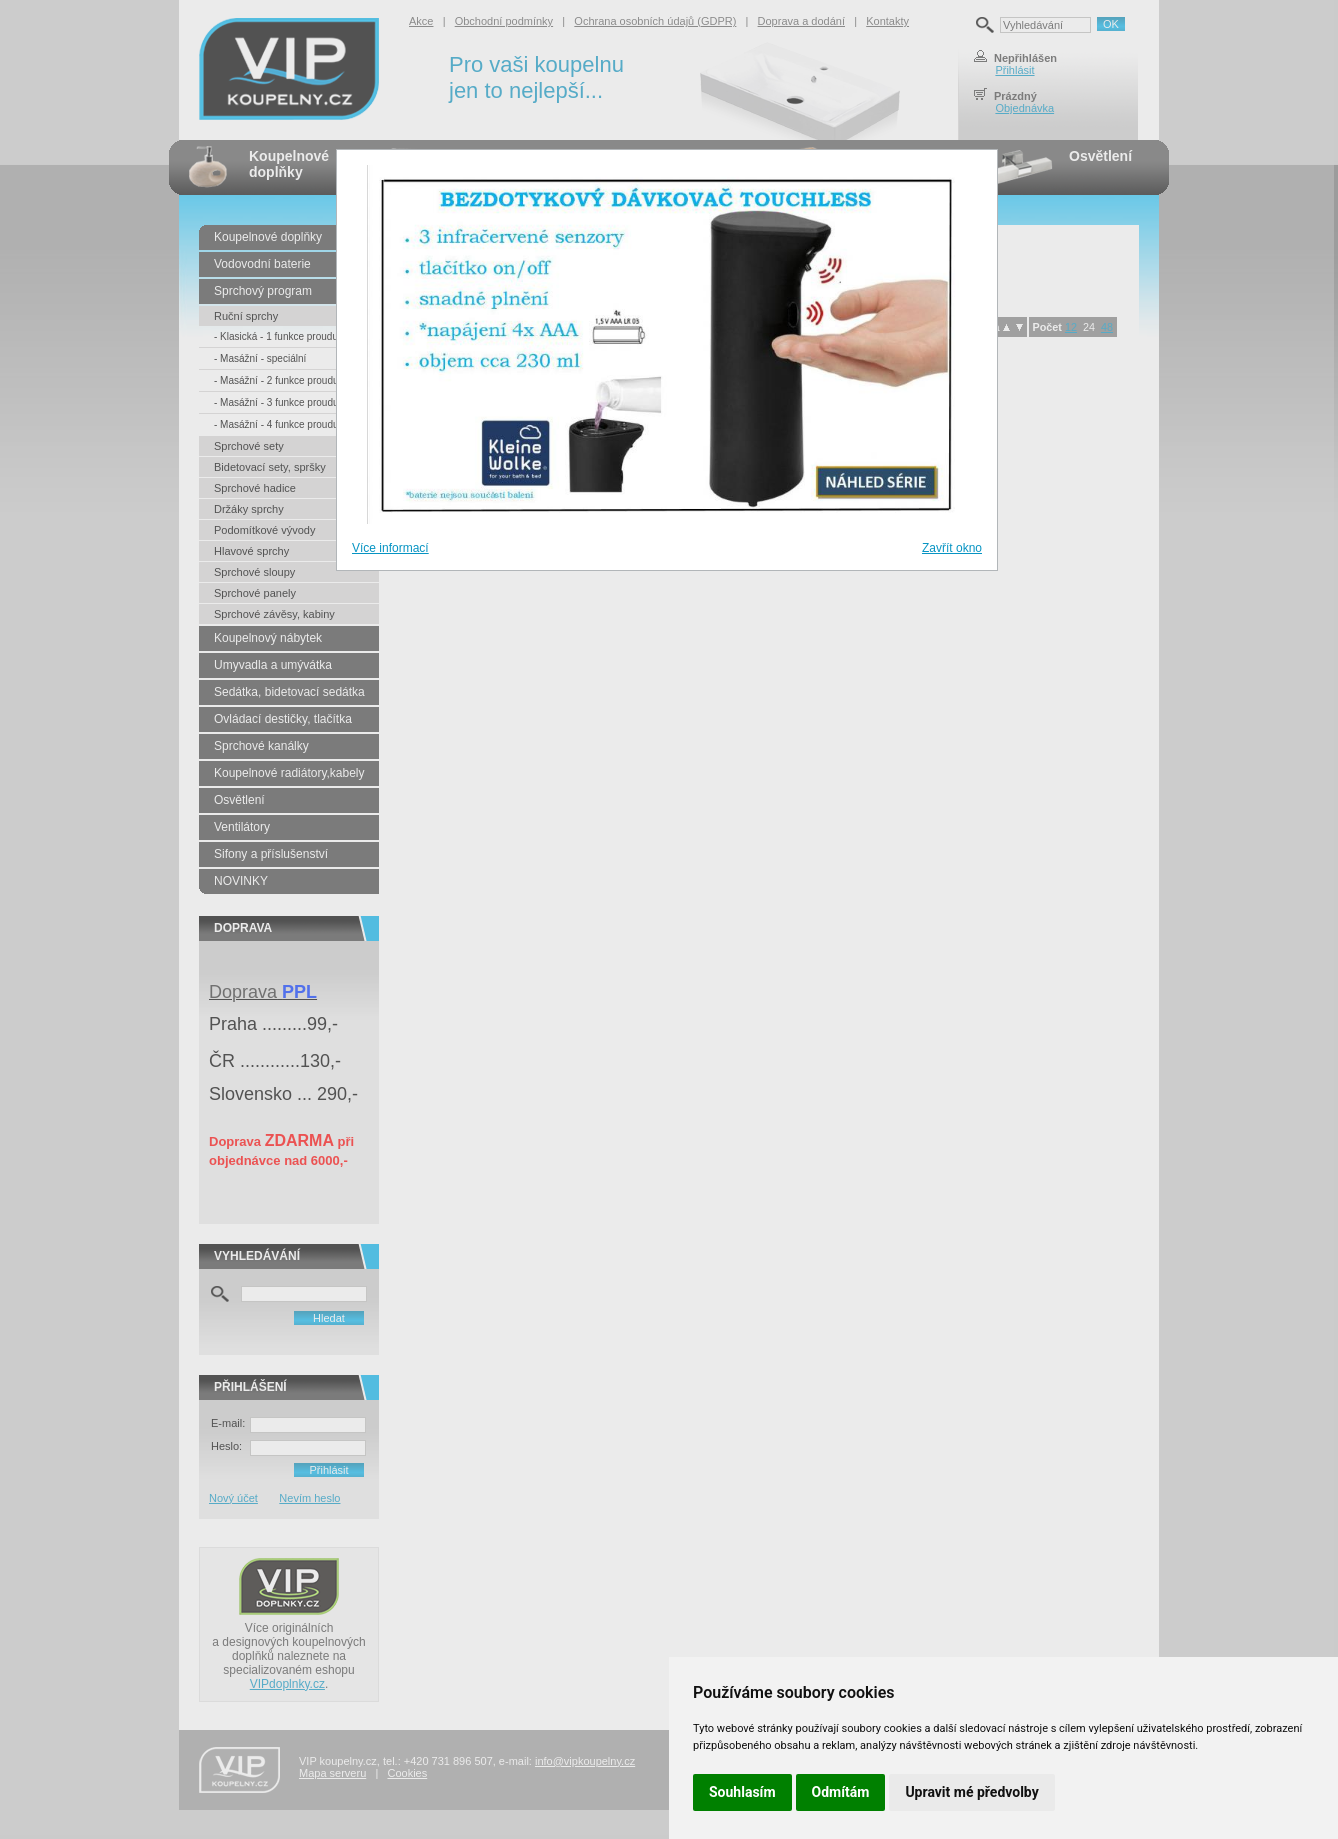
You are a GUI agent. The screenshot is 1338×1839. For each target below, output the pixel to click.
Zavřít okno (952, 548)
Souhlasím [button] (742, 1792)
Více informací (390, 548)
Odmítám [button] (841, 1792)
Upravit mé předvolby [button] (971, 1792)
